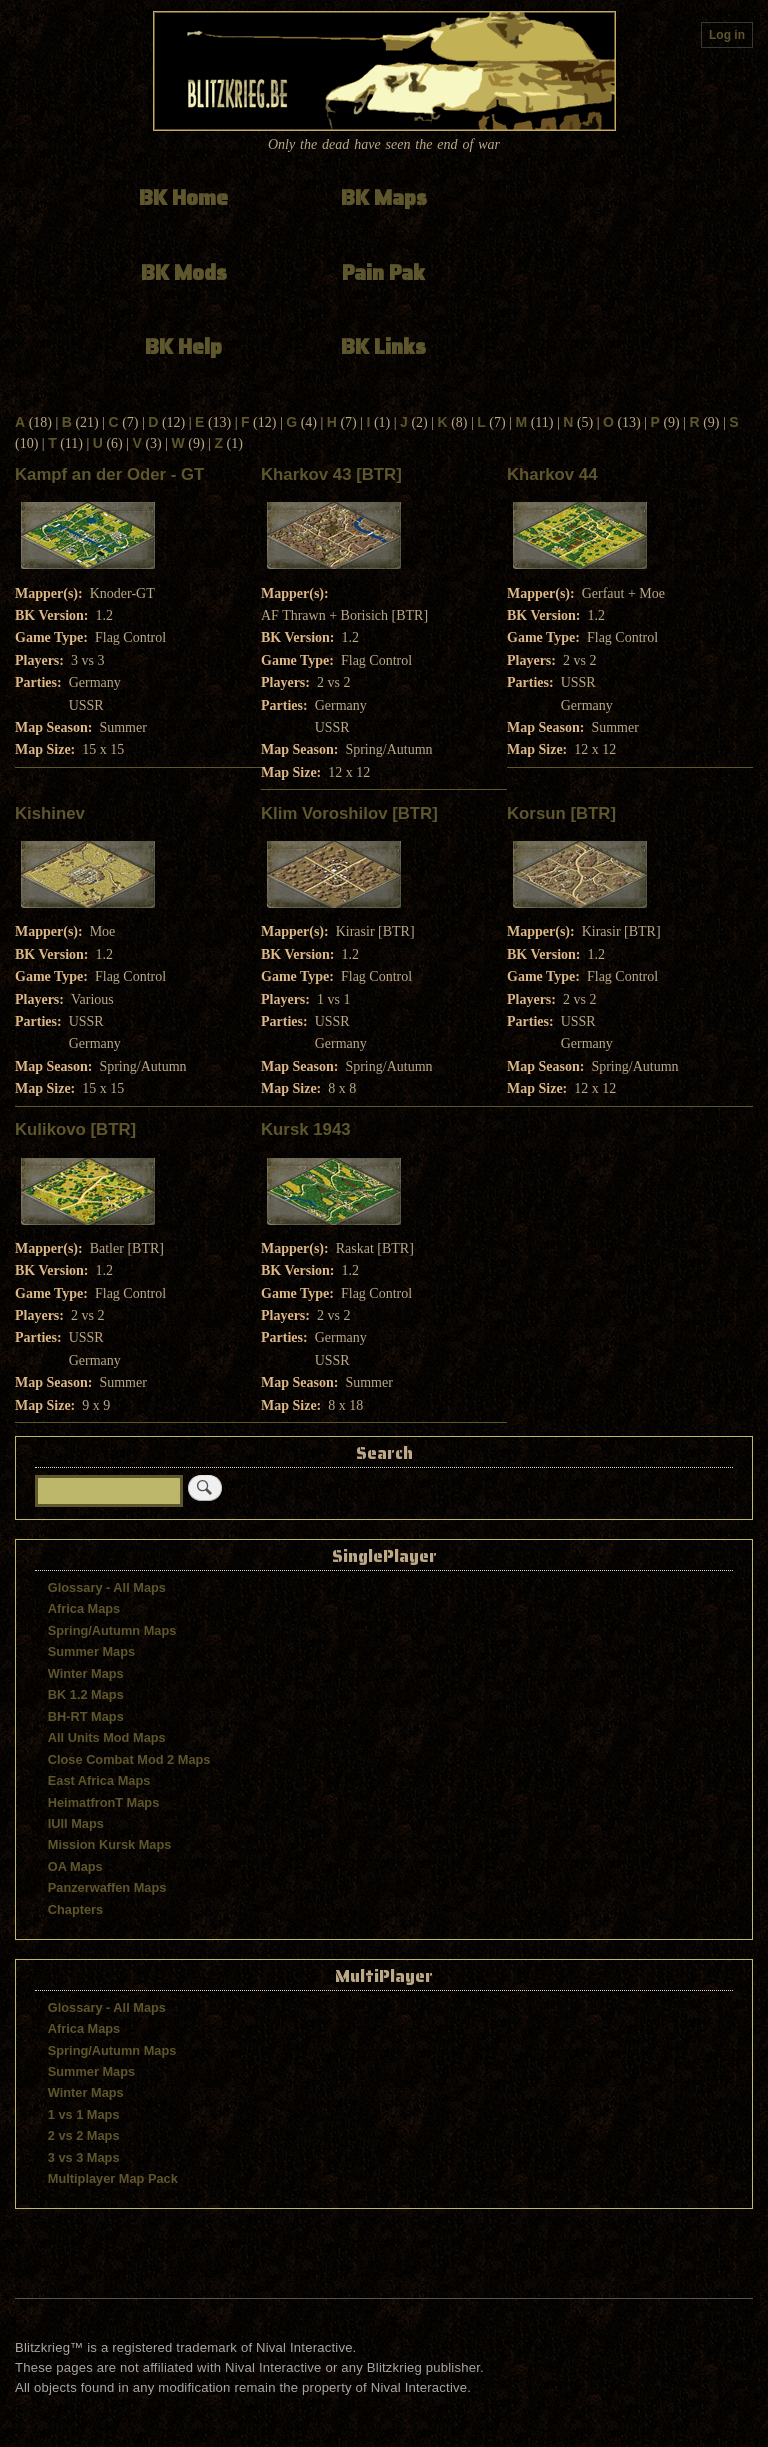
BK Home (183, 197)
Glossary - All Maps (107, 1587)
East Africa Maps (99, 1780)
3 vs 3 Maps (84, 2157)
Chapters (75, 1909)
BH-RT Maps (86, 1716)
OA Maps (75, 1866)
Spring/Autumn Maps (112, 1630)
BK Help (183, 346)
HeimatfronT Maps (104, 1802)
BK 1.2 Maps (86, 1694)
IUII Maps (76, 1823)
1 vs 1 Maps (84, 2114)
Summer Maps (91, 1651)
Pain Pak (383, 272)
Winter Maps (86, 1673)
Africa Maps (84, 1608)
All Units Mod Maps (107, 1737)
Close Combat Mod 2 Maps (129, 1759)
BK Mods (184, 272)
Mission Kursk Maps (110, 1844)
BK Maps (384, 197)
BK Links (383, 346)
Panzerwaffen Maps (107, 1887)
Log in (727, 35)
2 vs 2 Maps (84, 2135)
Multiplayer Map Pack (113, 2178)
